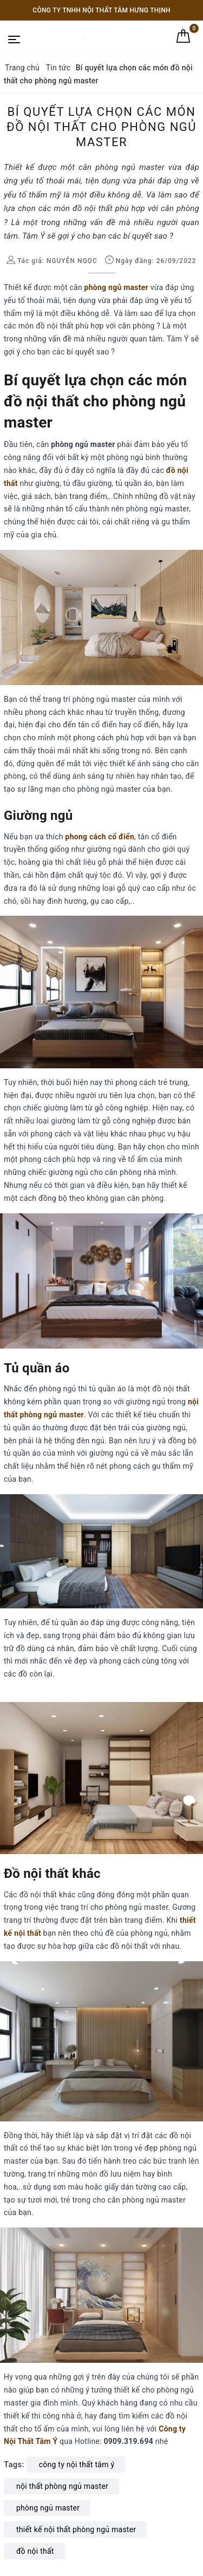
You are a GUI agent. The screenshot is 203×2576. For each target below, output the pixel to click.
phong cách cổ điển (100, 836)
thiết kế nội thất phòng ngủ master (76, 2529)
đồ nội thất (35, 2551)
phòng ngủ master (116, 287)
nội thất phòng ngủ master (62, 2486)
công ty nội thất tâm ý (77, 2464)
